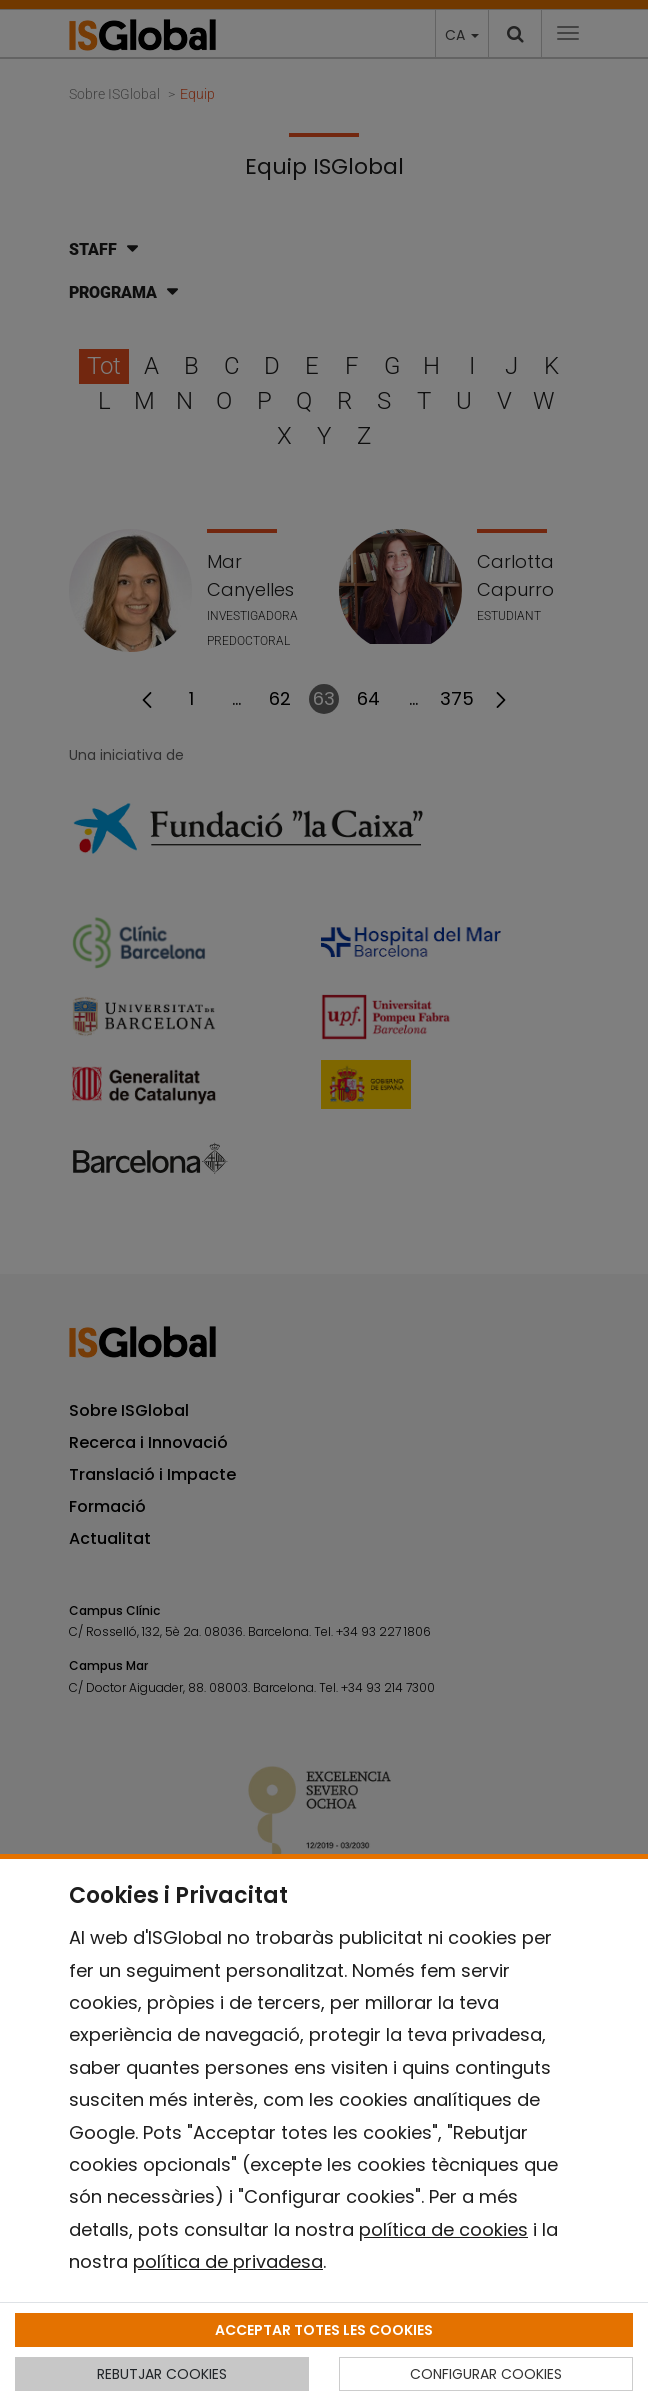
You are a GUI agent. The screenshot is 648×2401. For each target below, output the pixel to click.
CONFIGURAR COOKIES (486, 2374)
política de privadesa (228, 2261)
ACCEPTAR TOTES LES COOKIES (324, 2330)
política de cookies (443, 2229)
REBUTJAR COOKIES (162, 2374)
